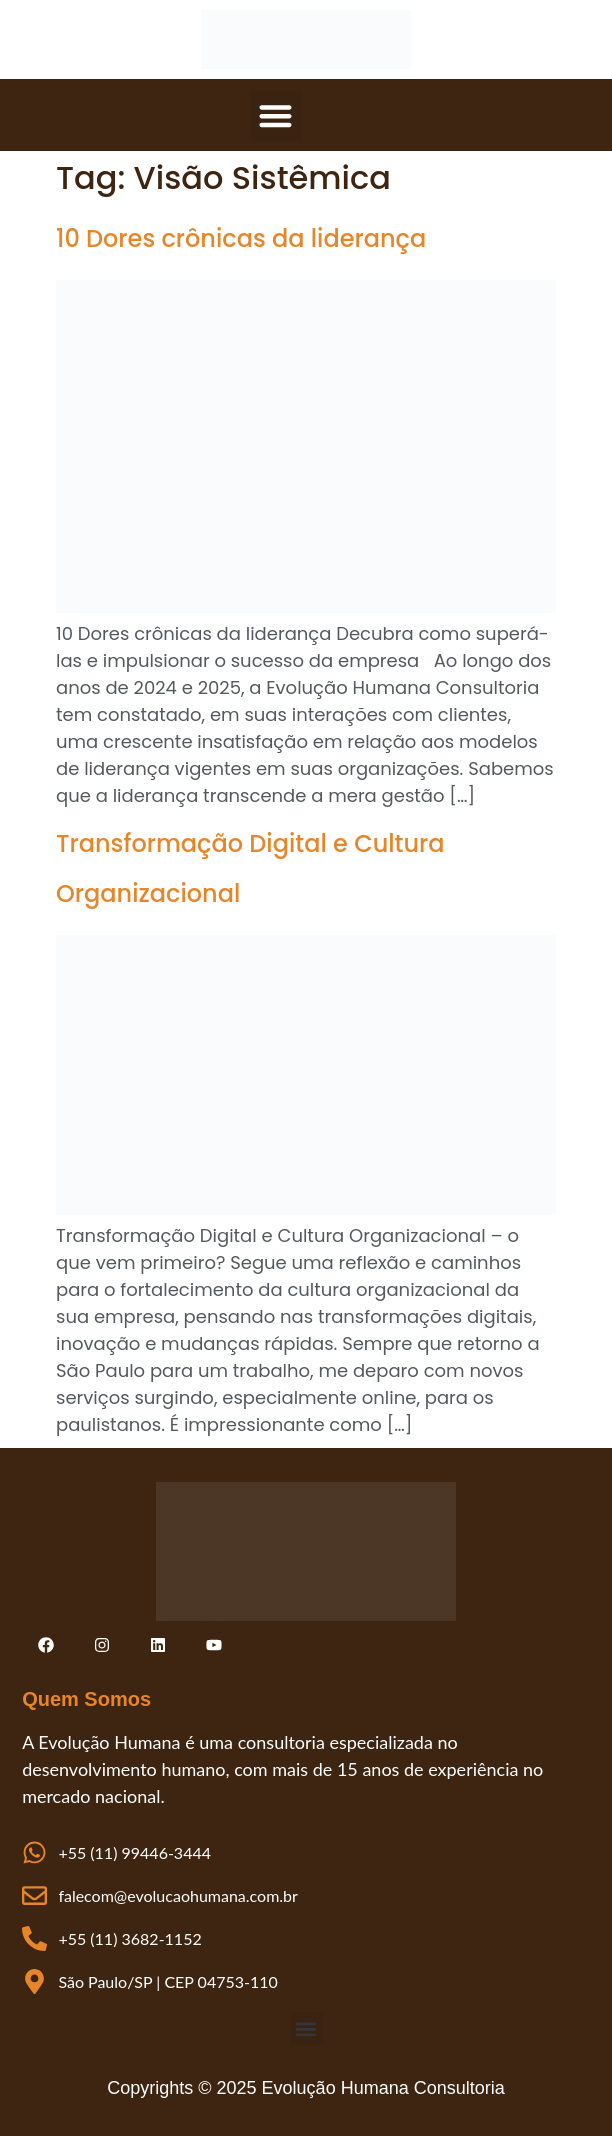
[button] (275, 115)
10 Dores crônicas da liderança (241, 238)
